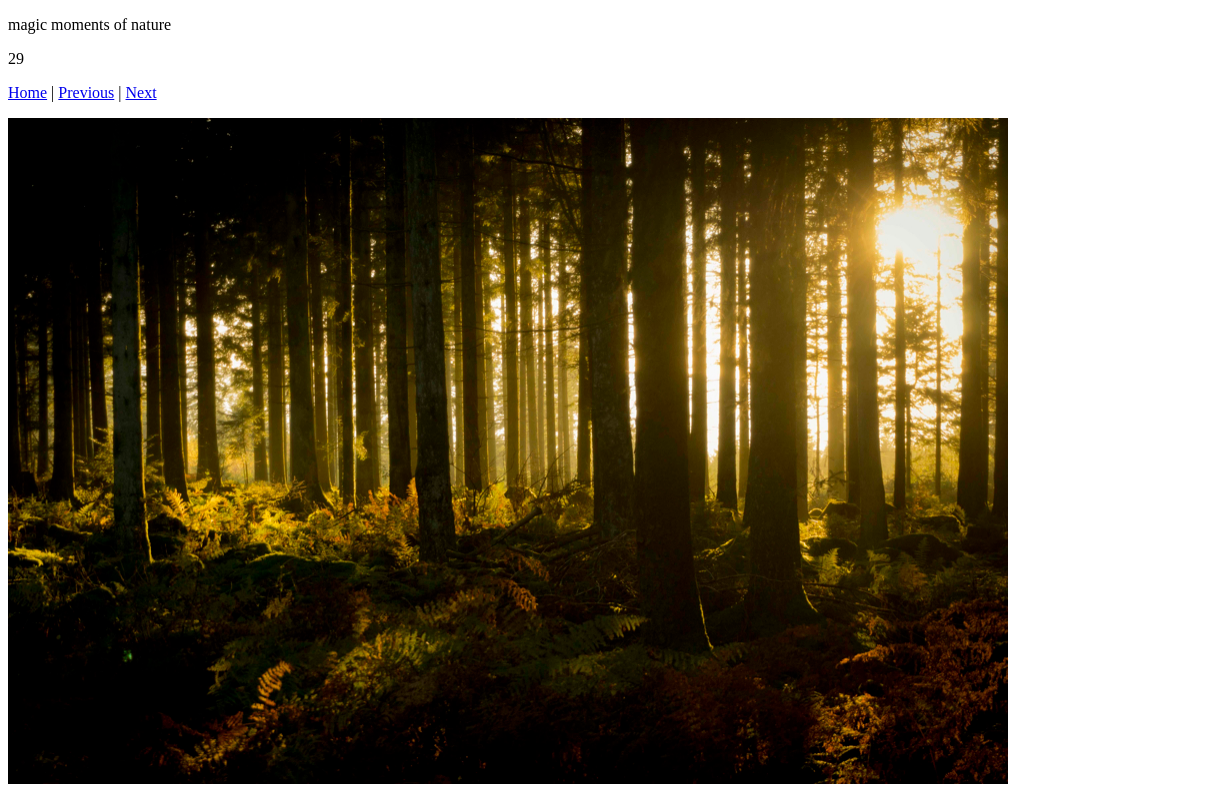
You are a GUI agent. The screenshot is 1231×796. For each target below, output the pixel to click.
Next (141, 92)
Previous (86, 92)
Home (27, 92)
